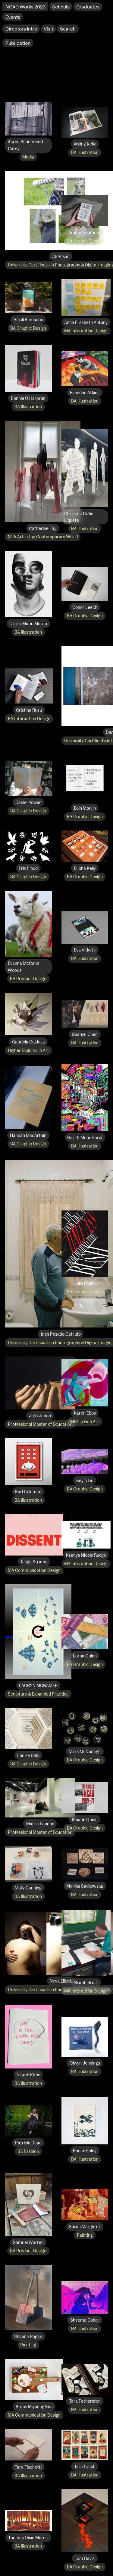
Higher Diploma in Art (28, 1051)
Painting (85, 2235)
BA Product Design (28, 979)
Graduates (87, 7)
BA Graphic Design (85, 241)
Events (12, 17)
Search (68, 29)
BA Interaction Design (29, 719)
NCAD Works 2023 (25, 7)
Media (28, 157)
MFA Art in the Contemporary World (43, 537)
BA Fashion (28, 2152)
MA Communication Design (34, 1571)
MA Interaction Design (86, 331)
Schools (61, 7)
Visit (48, 29)
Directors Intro (21, 29)
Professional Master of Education (40, 1424)
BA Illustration (85, 153)
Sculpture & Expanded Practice (38, 1694)
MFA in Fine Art (84, 1422)
